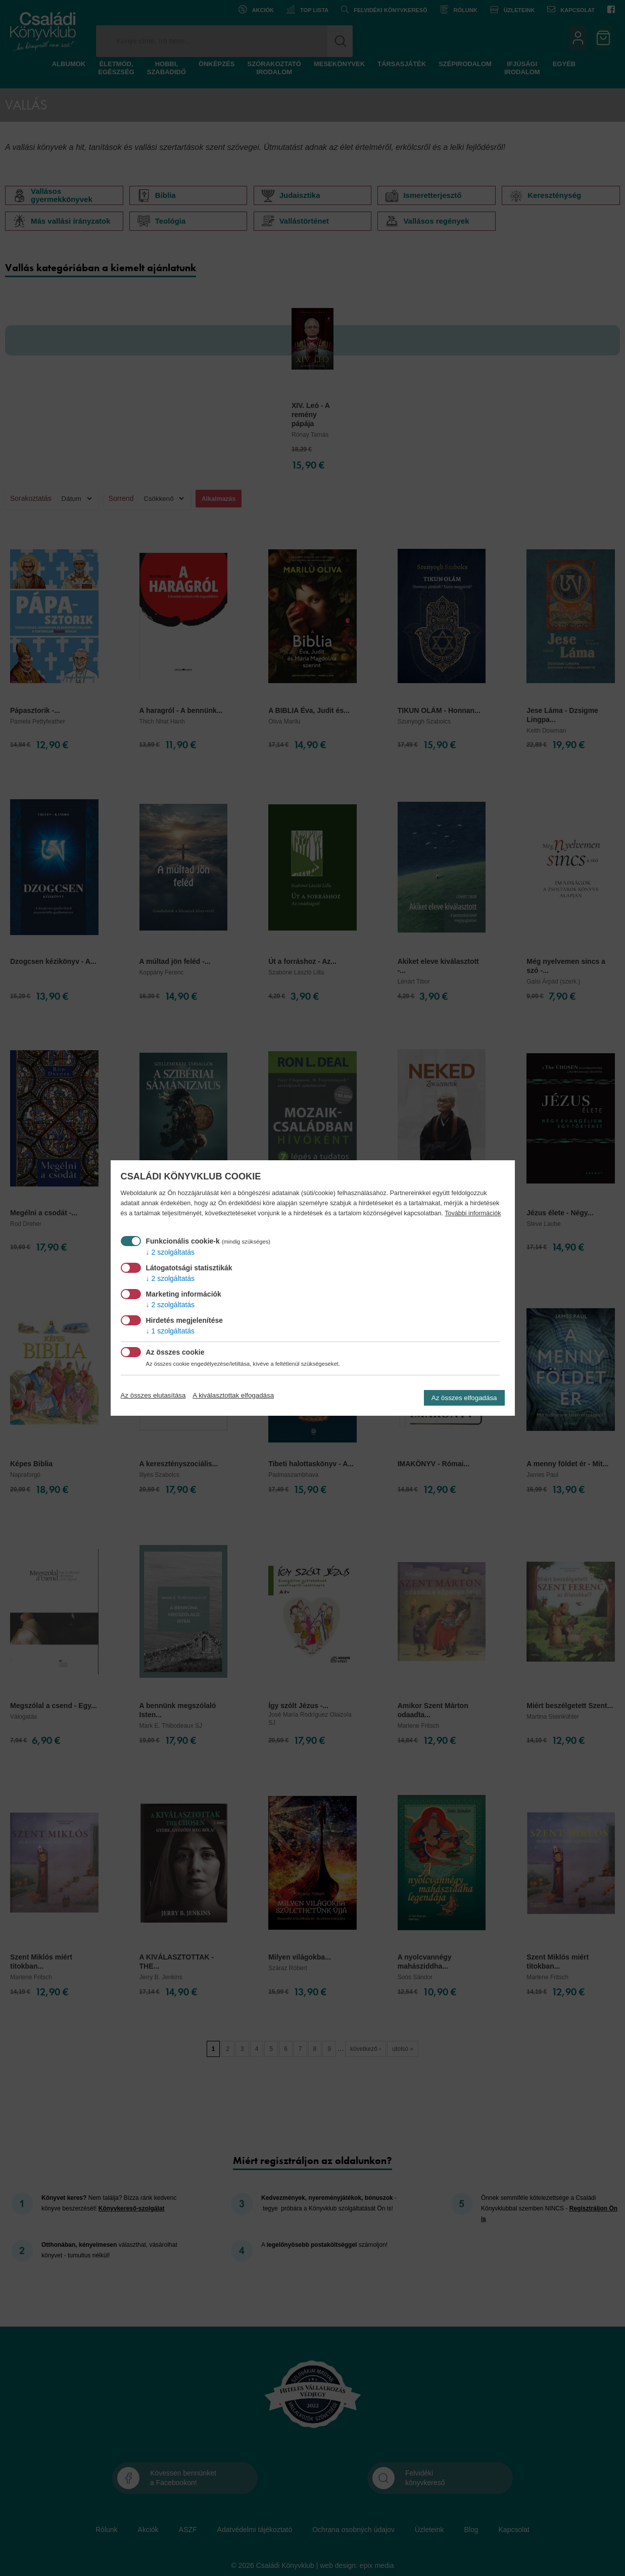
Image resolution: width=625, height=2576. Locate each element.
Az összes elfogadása (464, 1398)
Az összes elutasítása (153, 1395)
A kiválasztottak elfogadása (233, 1395)
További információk (473, 1213)
